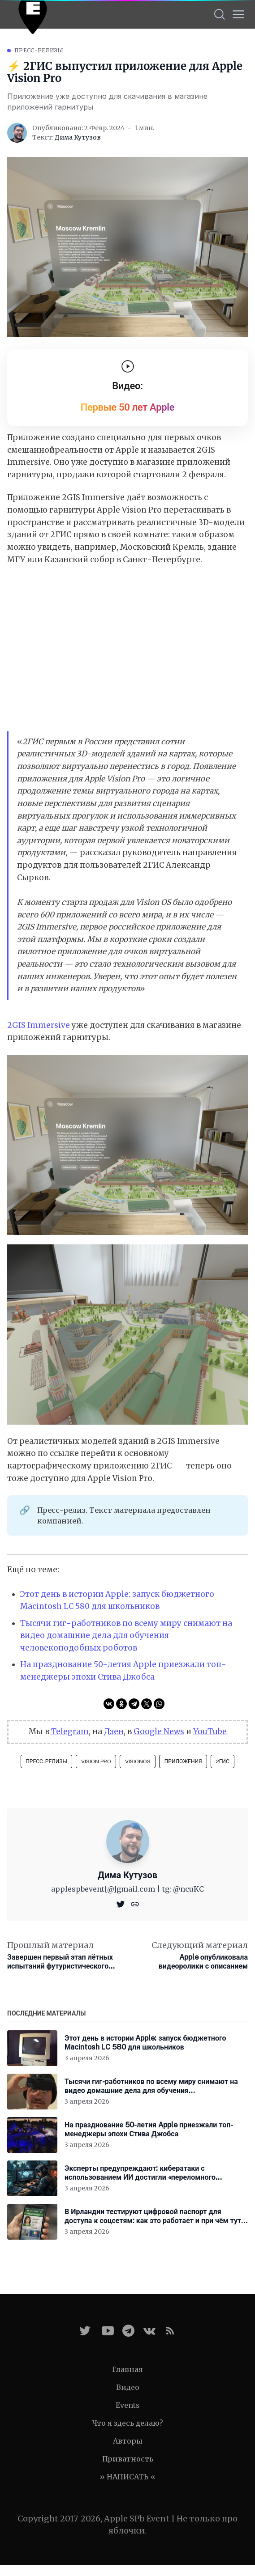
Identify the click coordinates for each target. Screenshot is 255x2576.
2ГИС (222, 1761)
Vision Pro (96, 1761)
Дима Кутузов (78, 137)
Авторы (128, 2440)
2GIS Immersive (38, 1025)
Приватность (127, 2458)
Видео (127, 2387)
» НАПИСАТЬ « (127, 2476)
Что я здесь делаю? (127, 2423)
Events (128, 2405)
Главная (127, 2369)
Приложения (183, 1761)
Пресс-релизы (39, 50)
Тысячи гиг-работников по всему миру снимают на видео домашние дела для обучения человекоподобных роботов (126, 1635)
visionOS (138, 1761)
